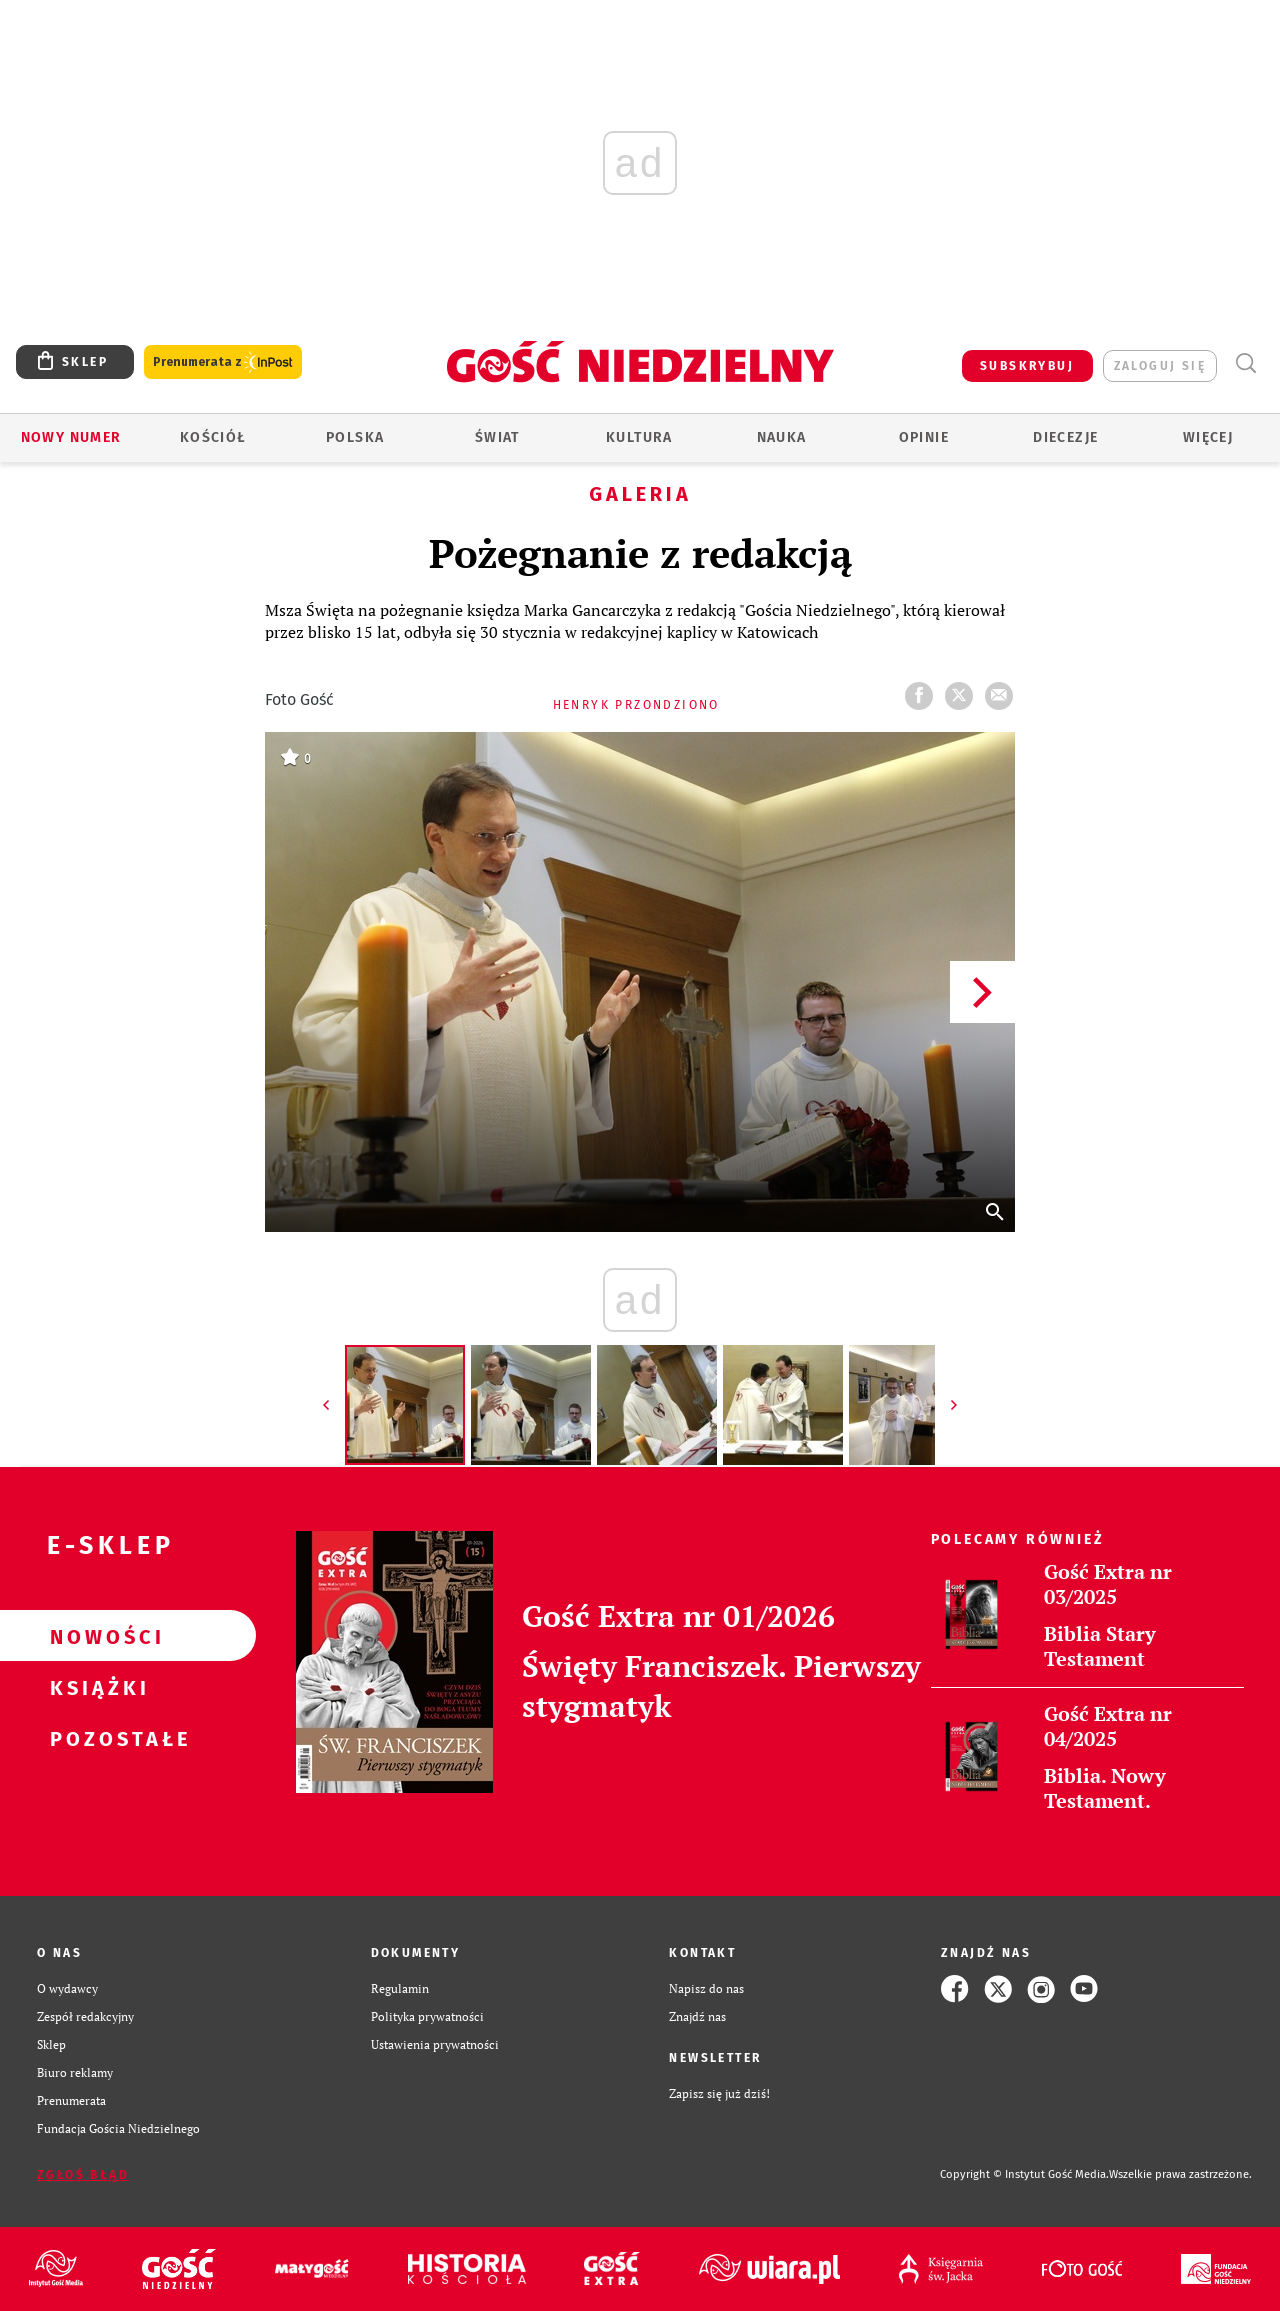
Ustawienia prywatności (435, 2044)
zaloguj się (1160, 366)
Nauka (782, 437)
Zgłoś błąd (83, 2175)
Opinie (924, 437)
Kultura (639, 437)
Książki (96, 1687)
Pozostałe (96, 1738)
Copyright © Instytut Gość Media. (1024, 2174)
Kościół (213, 437)
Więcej (1208, 437)
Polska (355, 437)
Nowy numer (71, 437)
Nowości (96, 1636)
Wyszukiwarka (1245, 363)
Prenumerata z (223, 362)
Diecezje (1065, 437)
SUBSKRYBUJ (1027, 366)
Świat (497, 437)
